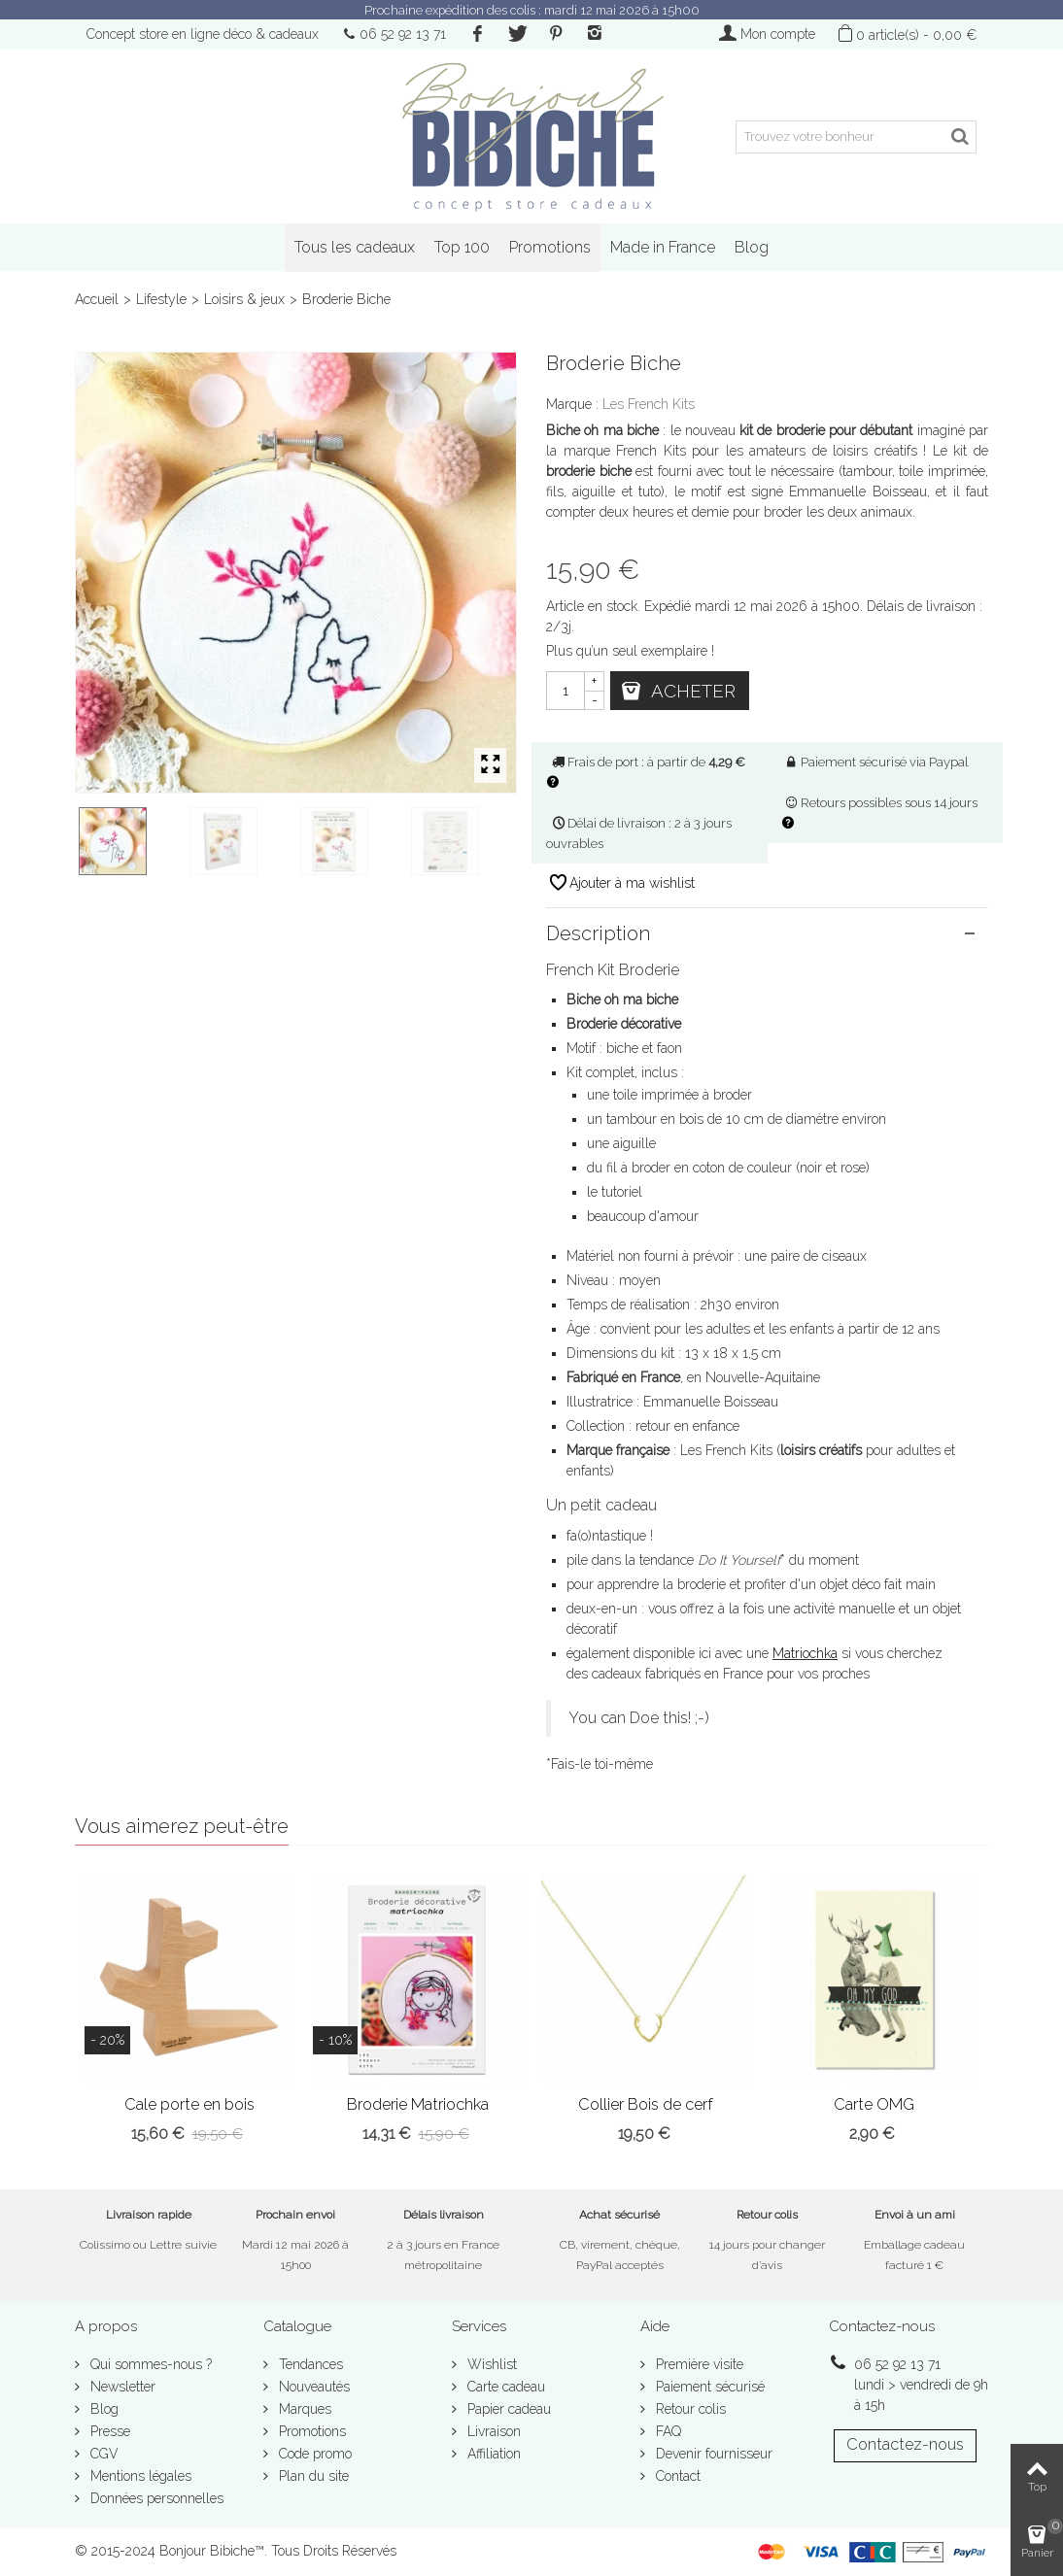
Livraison (492, 2431)
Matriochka (805, 1653)
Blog (752, 247)
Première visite (697, 2364)
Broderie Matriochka (418, 2104)
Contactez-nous (905, 2444)
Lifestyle (161, 299)
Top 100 (462, 247)
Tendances (309, 2364)
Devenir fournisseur (712, 2453)
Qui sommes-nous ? (149, 2364)
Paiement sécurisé (708, 2386)
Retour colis (689, 2409)
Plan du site (312, 2476)
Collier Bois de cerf (645, 2104)
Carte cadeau (504, 2386)
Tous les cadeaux (354, 247)
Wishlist (490, 2364)
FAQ (666, 2431)
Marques (303, 2409)
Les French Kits (648, 404)
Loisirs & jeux (244, 299)
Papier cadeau (507, 2409)
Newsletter (120, 2386)
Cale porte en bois (189, 2104)
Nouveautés (312, 2386)
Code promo (313, 2453)
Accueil (97, 299)
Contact (676, 2476)
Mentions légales (138, 2476)
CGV (102, 2453)
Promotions (550, 247)
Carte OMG (874, 2104)
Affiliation (492, 2453)
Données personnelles (154, 2498)
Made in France (662, 247)
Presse (108, 2431)
